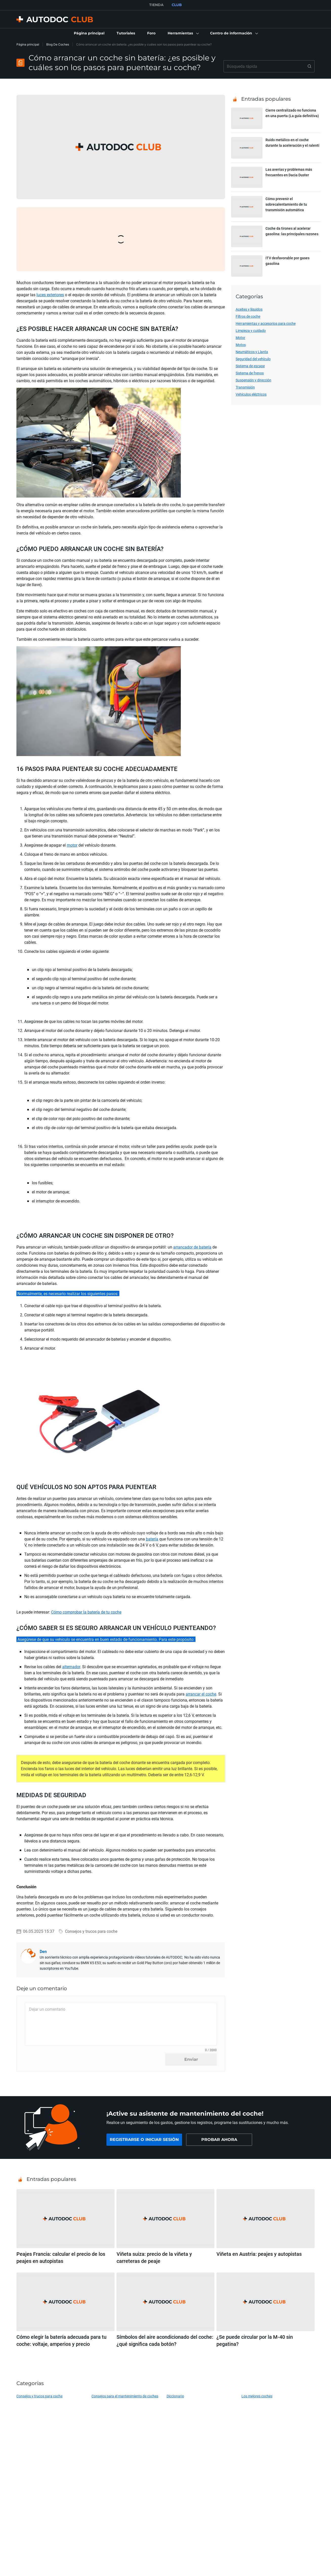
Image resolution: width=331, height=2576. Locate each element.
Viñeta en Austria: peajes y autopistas (259, 2253)
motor (72, 845)
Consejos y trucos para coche (91, 1931)
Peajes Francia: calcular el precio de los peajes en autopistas (60, 2257)
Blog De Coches (57, 44)
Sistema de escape (250, 365)
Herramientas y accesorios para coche (266, 323)
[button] (183, 33)
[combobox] (269, 66)
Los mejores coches (256, 2396)
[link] (89, 33)
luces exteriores (50, 294)
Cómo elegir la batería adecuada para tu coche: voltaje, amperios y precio (61, 2340)
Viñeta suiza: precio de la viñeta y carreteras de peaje (154, 2257)
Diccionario (175, 2396)
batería (152, 1538)
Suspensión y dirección (253, 380)
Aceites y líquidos (249, 309)
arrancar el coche (201, 1694)
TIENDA (156, 5)
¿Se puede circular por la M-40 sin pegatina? (254, 2340)
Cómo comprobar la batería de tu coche (86, 1612)
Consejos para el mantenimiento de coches (125, 2396)
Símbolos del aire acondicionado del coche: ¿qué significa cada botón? (165, 2340)
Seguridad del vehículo (253, 358)
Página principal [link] (27, 44)
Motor (240, 337)
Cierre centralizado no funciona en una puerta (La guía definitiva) (292, 113)
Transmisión (245, 387)
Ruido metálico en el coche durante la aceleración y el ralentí (292, 142)
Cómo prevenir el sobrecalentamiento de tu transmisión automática (286, 204)
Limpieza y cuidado (251, 330)
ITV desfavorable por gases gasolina (288, 260)
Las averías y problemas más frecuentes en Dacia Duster (289, 172)
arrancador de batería (192, 1247)
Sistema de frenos (250, 373)
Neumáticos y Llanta (252, 351)
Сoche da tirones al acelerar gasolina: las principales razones (292, 231)
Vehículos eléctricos (251, 394)
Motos (241, 344)
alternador (71, 1666)
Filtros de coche (248, 316)
